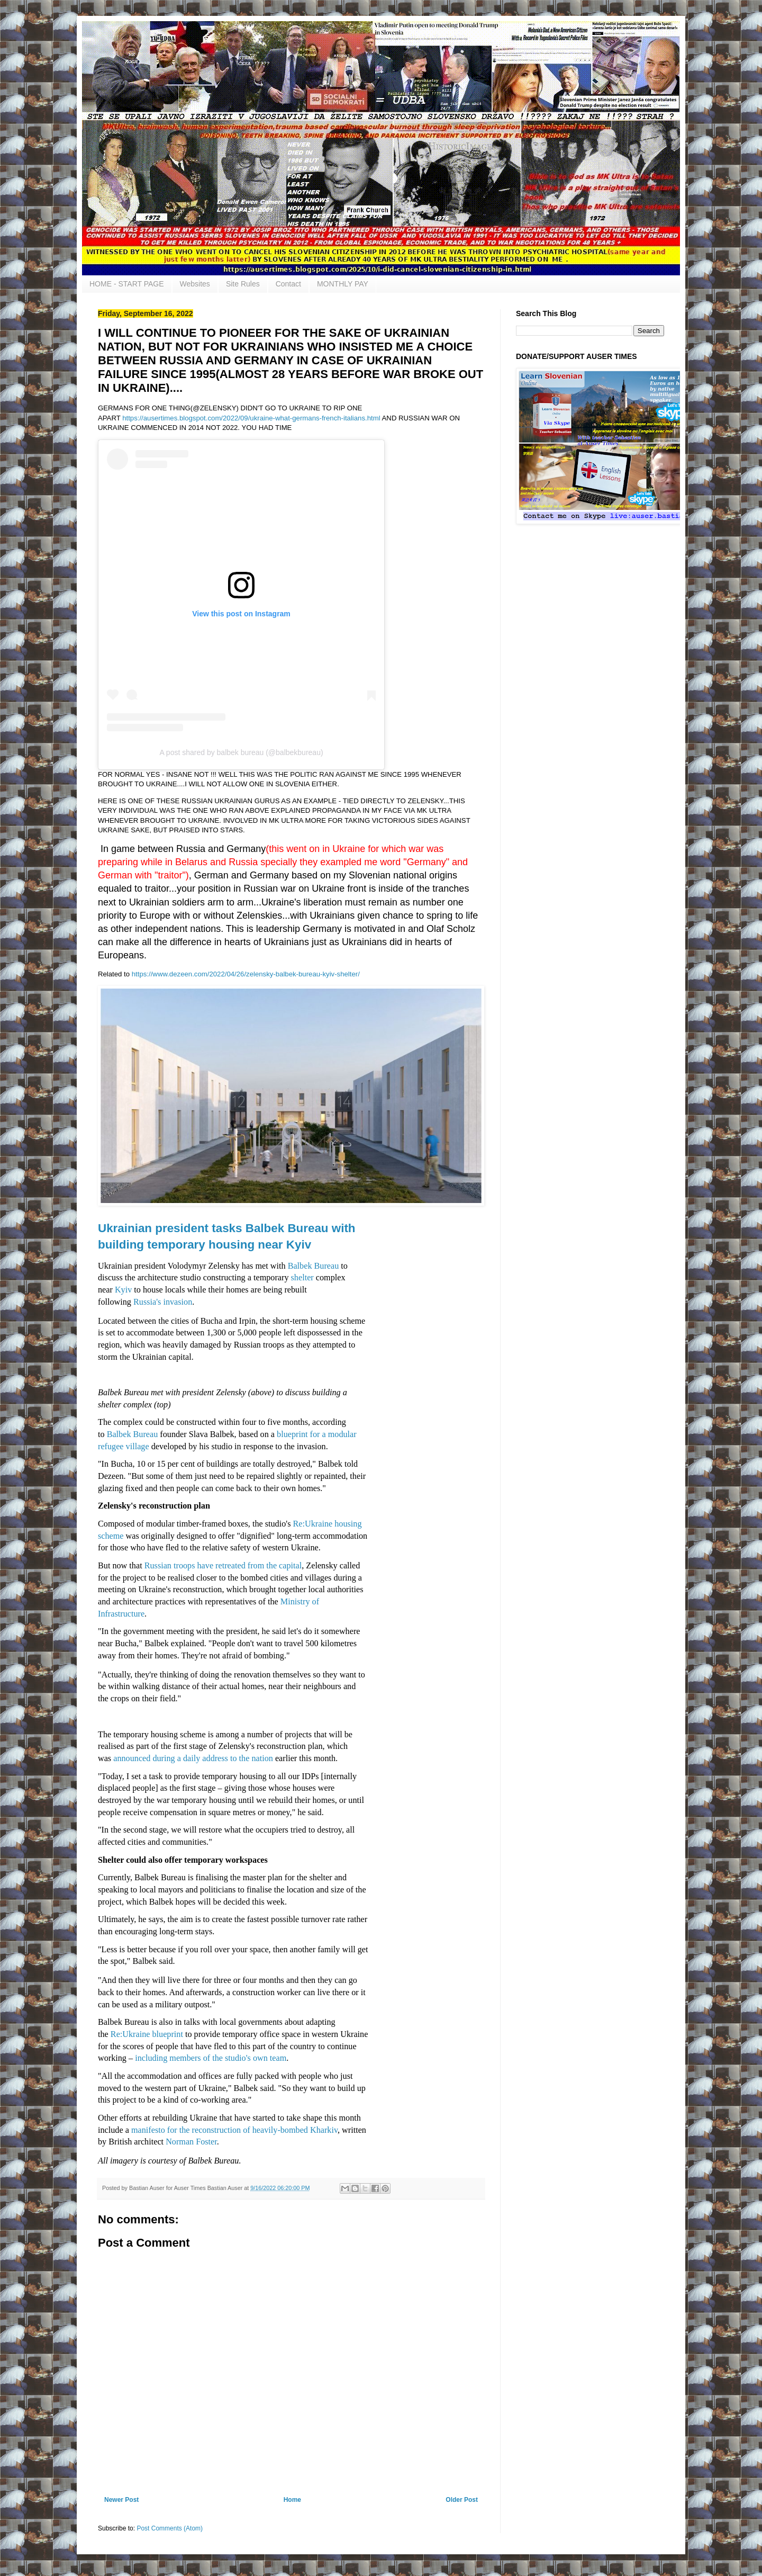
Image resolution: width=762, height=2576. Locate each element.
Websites (195, 284)
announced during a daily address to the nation (193, 1758)
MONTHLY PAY (342, 284)
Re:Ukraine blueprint (147, 2034)
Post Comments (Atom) (170, 2528)
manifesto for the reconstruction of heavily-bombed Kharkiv (234, 2130)
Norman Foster (191, 2142)
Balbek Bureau (313, 1266)
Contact (288, 284)
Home (292, 2499)
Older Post (462, 2499)
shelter (302, 1277)
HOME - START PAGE (126, 284)
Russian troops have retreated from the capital (223, 1565)
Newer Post (121, 2499)
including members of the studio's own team (210, 2058)
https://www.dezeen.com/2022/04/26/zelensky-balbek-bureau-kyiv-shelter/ (246, 974)
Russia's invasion (162, 1302)
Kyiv (123, 1290)
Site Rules (243, 284)
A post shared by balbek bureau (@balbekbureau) (241, 752)
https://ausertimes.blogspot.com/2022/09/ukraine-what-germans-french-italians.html (251, 418)
